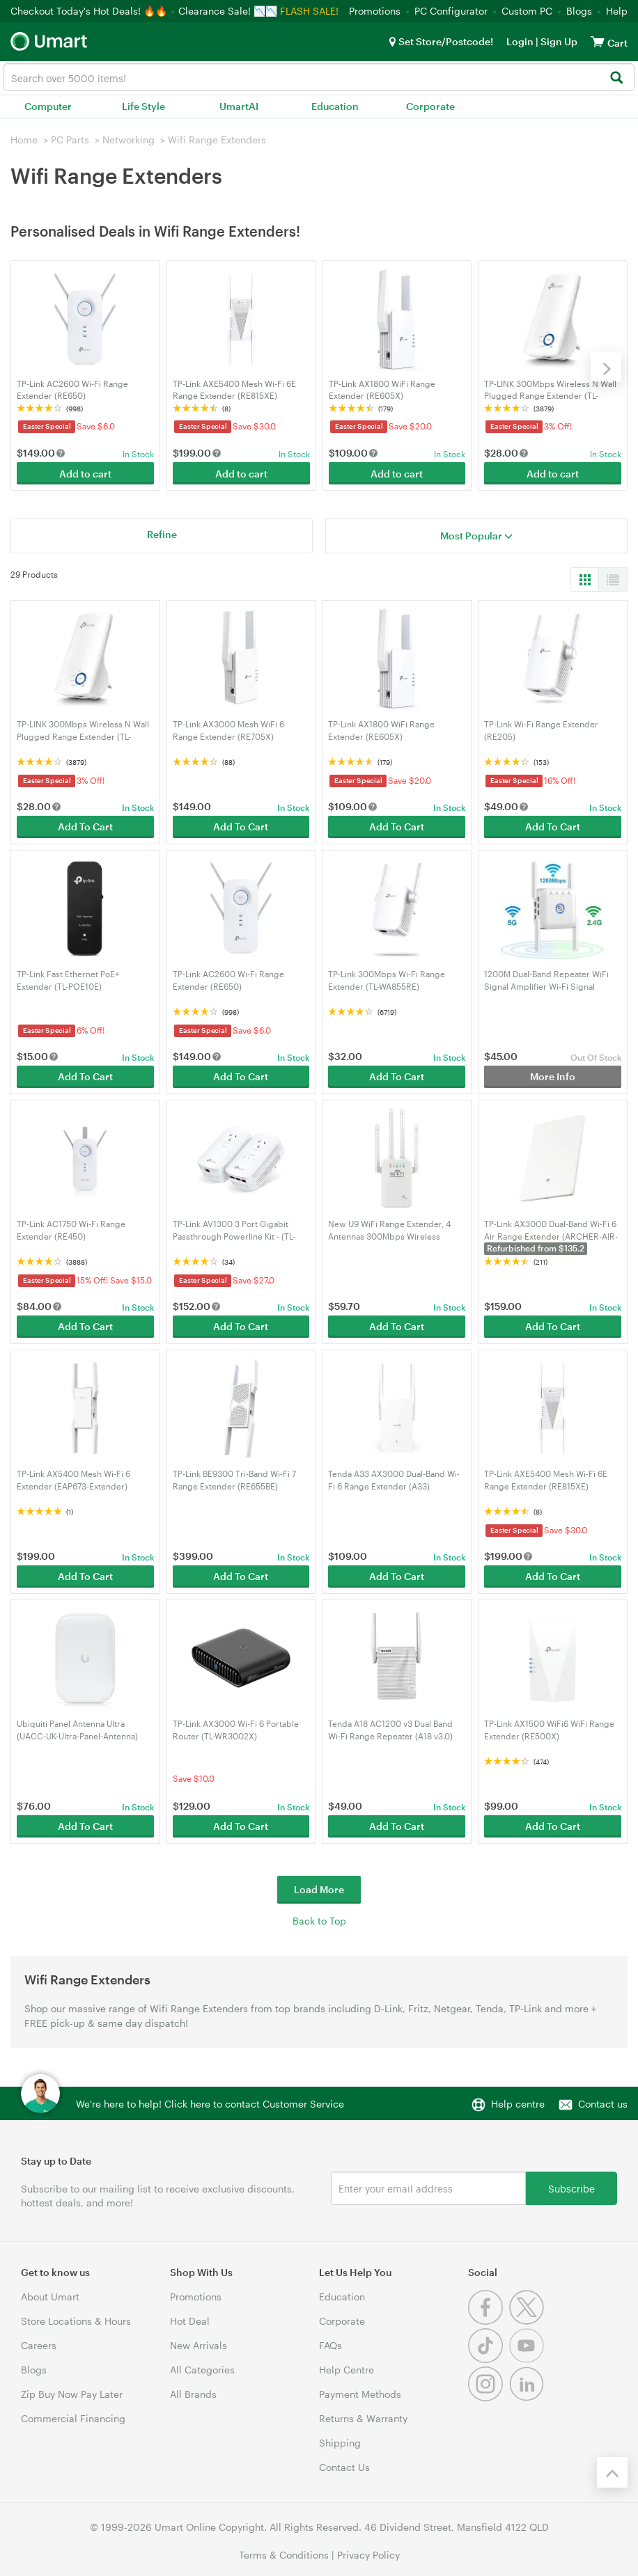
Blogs (579, 11)
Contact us (603, 2104)
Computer (48, 106)
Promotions (374, 11)
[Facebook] (488, 2321)
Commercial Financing (73, 2418)
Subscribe (571, 2188)
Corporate (430, 106)
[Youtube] (528, 2359)
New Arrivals (198, 2345)
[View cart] (598, 41)
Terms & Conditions (284, 2555)
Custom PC (526, 11)
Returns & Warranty (363, 2418)
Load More (319, 1889)
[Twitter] (528, 2321)
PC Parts (70, 139)
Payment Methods (360, 2394)
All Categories (202, 2370)
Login (520, 41)
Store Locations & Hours (76, 2321)
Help (617, 11)
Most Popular (476, 536)
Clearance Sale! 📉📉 (227, 11)
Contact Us (344, 2467)
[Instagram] (488, 2397)
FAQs (330, 2345)
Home (24, 139)
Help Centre (346, 2370)
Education (335, 106)
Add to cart (85, 474)
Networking (128, 139)
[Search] (616, 78)
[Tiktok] (488, 2359)
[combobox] (319, 77)
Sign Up (557, 41)
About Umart (50, 2296)
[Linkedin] (528, 2397)
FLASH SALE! (309, 11)
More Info (552, 1076)
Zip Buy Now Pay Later (72, 2394)
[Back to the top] (612, 2472)
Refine (162, 534)
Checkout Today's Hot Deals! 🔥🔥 (90, 11)
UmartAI (238, 106)
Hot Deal (190, 2321)
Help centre (518, 2104)
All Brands (193, 2394)
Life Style (143, 106)
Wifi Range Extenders (217, 139)
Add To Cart (85, 826)
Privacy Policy (368, 2555)
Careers (38, 2345)
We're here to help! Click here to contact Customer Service (210, 2104)
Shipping (340, 2443)
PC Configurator (451, 11)
